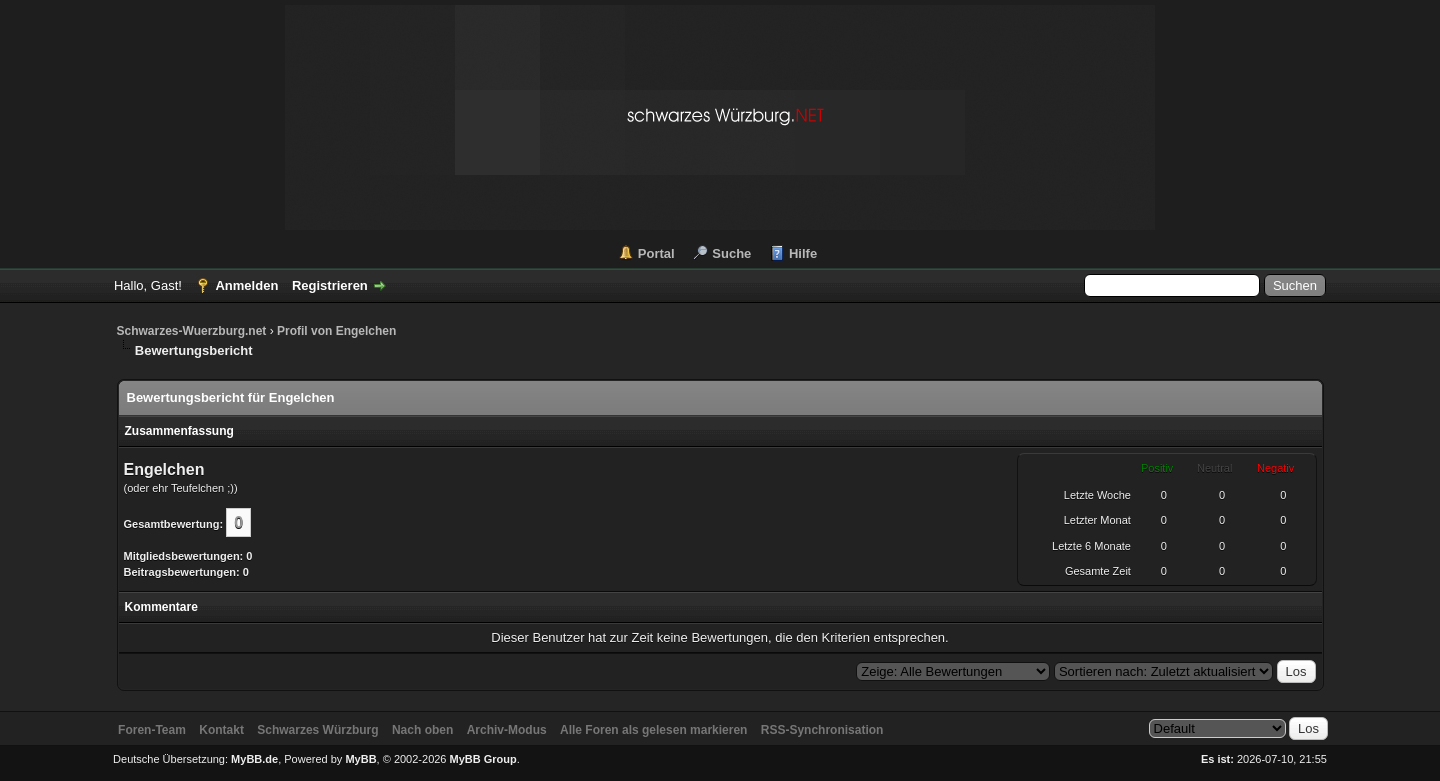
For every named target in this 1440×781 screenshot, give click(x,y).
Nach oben (422, 730)
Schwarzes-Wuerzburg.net (192, 331)
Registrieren (330, 285)
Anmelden (246, 285)
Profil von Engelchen (336, 331)
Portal (656, 253)
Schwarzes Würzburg (317, 730)
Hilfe (803, 253)
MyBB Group (483, 759)
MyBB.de (254, 759)
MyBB (360, 759)
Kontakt (221, 730)
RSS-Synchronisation (822, 730)
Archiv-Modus (507, 730)
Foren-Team (152, 730)
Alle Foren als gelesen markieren (653, 730)
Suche (731, 253)
